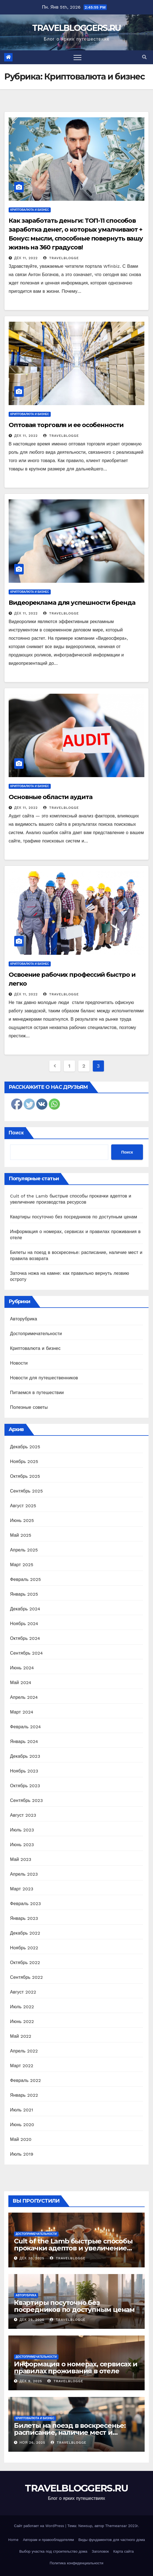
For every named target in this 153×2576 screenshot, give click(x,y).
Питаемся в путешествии (37, 1392)
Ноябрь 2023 (24, 1771)
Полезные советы (29, 1407)
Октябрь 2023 (25, 1785)
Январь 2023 (24, 1918)
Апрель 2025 (24, 1550)
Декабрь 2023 (25, 1756)
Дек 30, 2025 (32, 2258)
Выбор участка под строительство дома (53, 2551)
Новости (19, 1363)
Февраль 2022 (25, 2080)
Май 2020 (20, 2139)
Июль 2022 (22, 2006)
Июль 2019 (21, 2154)
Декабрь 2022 (25, 1933)
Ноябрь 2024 (24, 1623)
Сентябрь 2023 (26, 1800)
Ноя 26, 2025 (32, 2442)
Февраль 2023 (25, 1903)
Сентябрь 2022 (26, 1977)
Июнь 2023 (22, 1844)
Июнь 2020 (22, 2124)
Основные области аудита (51, 797)
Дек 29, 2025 (32, 2320)
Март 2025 (21, 1564)
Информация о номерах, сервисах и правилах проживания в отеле (75, 2367)
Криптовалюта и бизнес (29, 209)
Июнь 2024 (22, 1667)
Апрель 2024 (24, 1697)
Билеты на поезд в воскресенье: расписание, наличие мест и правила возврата (70, 2432)
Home (13, 2540)
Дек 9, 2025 (31, 2381)
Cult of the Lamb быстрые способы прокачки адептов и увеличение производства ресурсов (73, 2248)
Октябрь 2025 (25, 1476)
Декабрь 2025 (25, 1446)
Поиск (16, 1132)
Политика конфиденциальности (76, 2563)
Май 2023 (20, 1859)
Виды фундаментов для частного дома (111, 2540)
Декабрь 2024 (25, 1608)
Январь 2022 (24, 2095)
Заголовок (100, 2551)
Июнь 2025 (22, 1520)
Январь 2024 (24, 1741)
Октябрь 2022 (25, 1962)
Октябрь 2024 (25, 1638)
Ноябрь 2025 (24, 1461)
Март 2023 (21, 1888)
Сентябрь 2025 (26, 1491)
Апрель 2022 (24, 2051)
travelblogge (61, 258)
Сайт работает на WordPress (39, 2526)
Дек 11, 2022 (26, 258)
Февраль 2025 (25, 1579)
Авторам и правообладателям (48, 2540)
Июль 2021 (21, 2110)
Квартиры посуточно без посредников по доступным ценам (73, 1216)
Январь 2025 (24, 1594)
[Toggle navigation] (77, 57)
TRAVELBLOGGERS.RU (76, 28)
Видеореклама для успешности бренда (72, 602)
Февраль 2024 (25, 1726)
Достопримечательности (36, 1333)
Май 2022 (20, 2036)
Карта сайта (123, 2551)
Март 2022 (21, 2065)
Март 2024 (21, 1712)
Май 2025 (20, 1535)
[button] (144, 57)
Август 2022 (23, 1992)
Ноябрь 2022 (24, 1947)
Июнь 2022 (22, 2021)
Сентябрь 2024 (26, 1653)
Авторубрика (23, 1319)
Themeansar (116, 2526)
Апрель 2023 (24, 1874)
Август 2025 (23, 1505)
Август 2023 (23, 1815)
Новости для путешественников (44, 1377)
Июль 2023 (22, 1830)
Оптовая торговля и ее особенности (66, 425)
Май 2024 (20, 1682)
